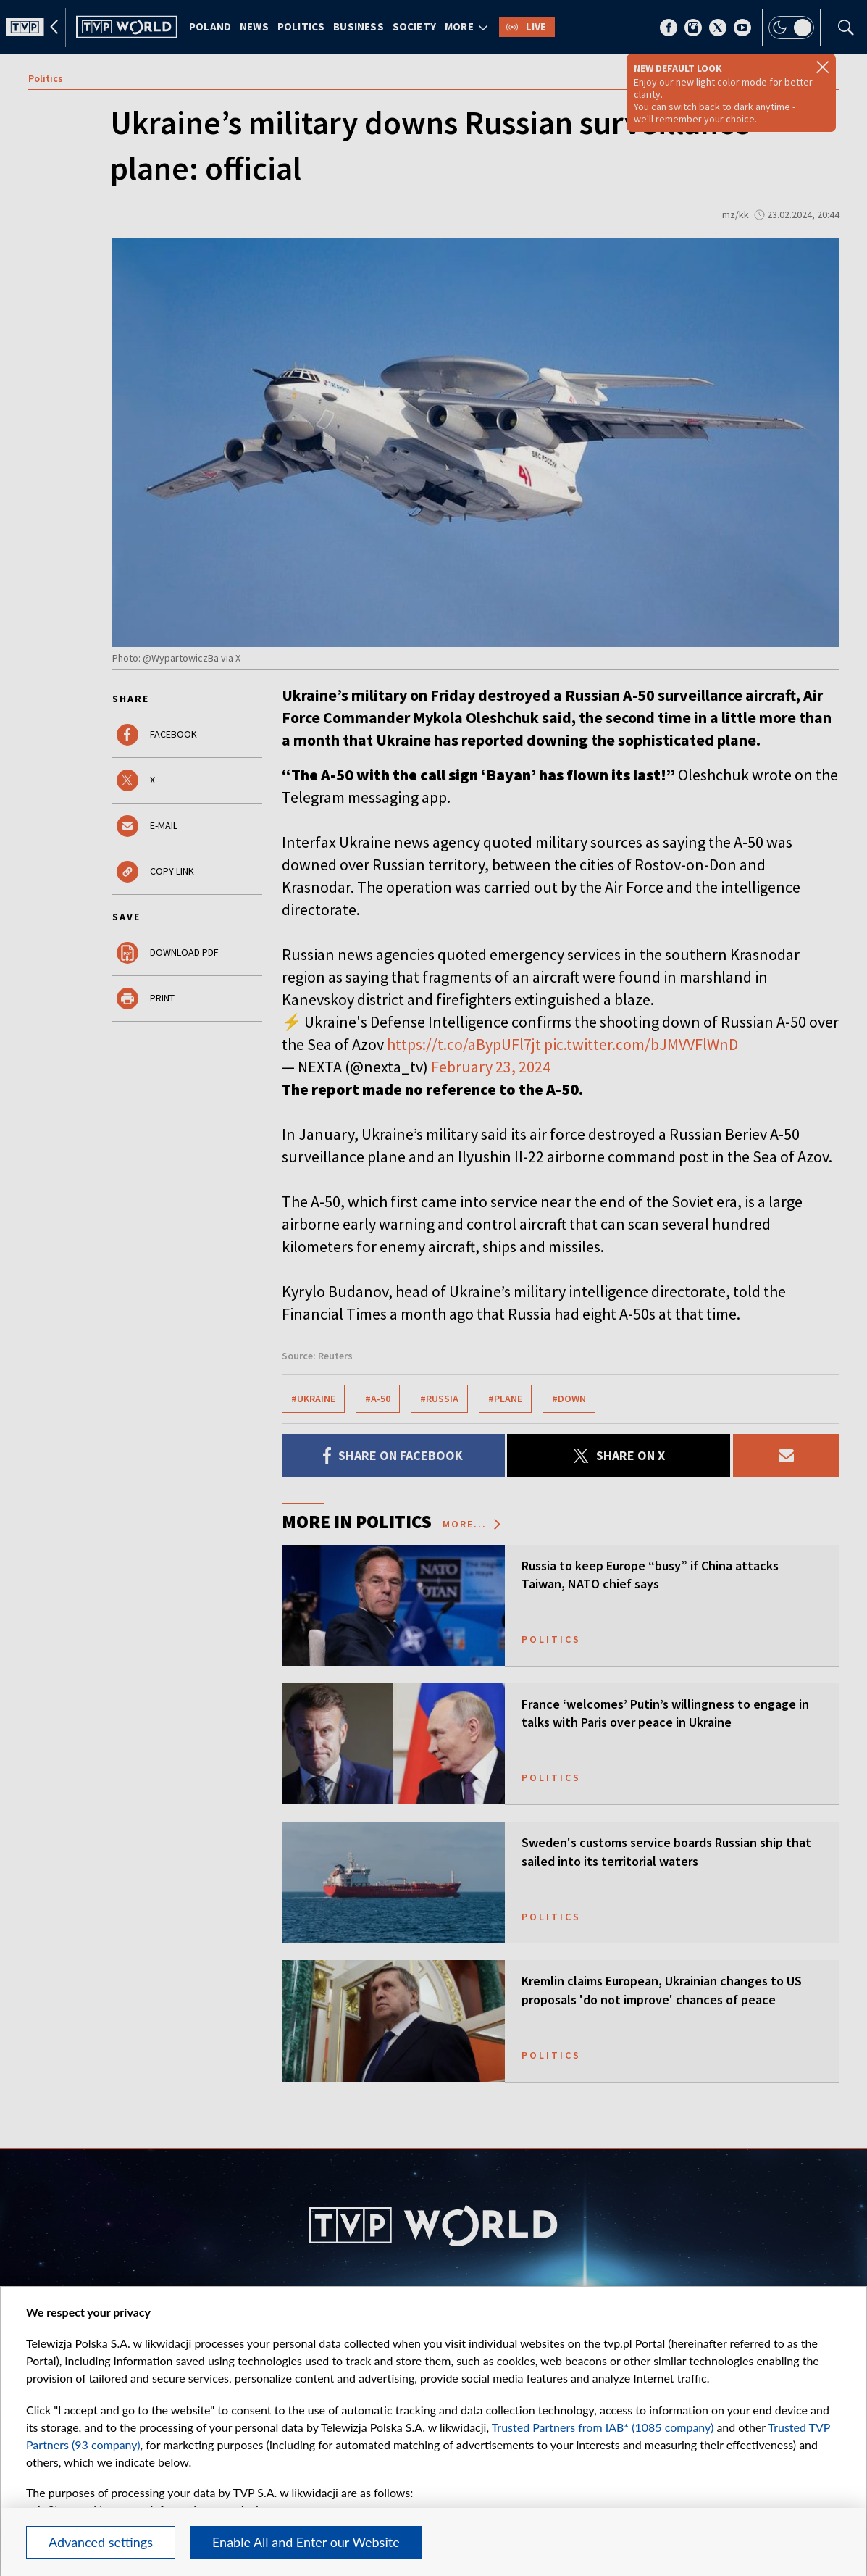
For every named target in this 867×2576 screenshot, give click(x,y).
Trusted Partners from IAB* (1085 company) (603, 2427)
